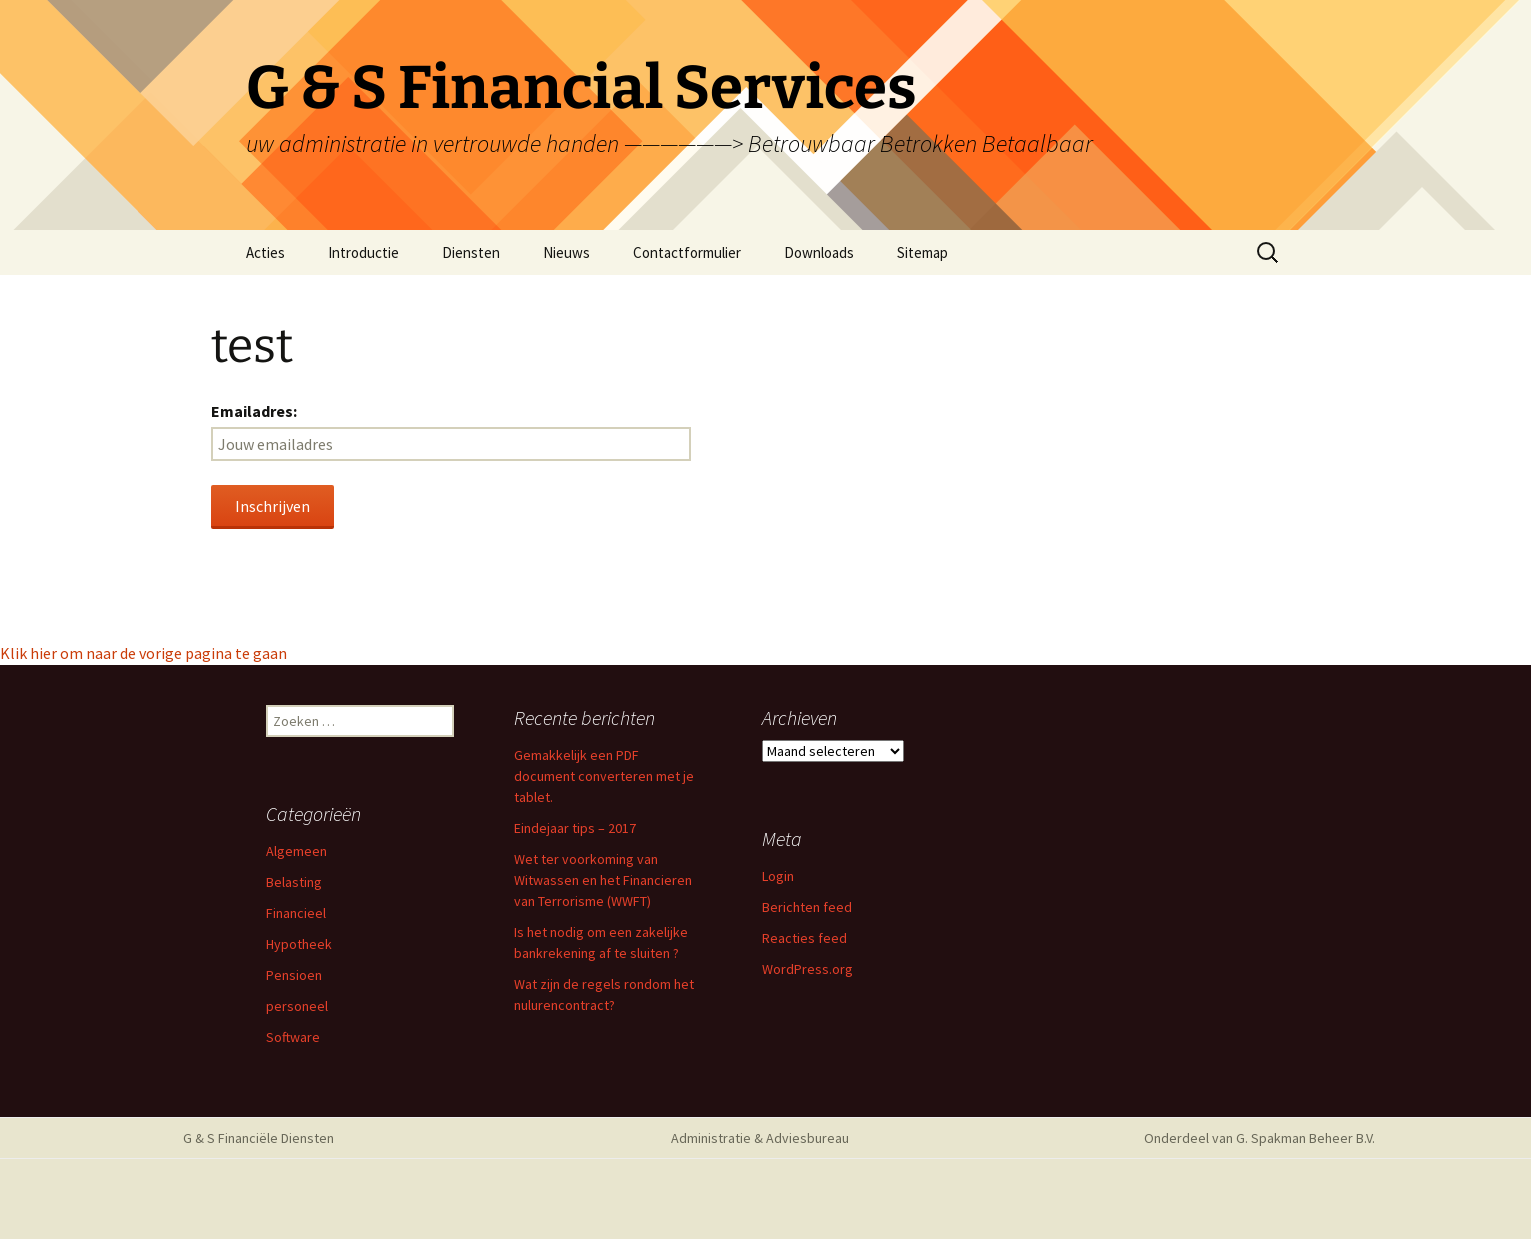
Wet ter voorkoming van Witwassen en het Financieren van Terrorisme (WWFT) (603, 880)
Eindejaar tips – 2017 (575, 828)
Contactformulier (687, 252)
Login (778, 876)
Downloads (819, 252)
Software (293, 1037)
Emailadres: (254, 411)
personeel (297, 1006)
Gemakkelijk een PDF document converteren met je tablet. (604, 776)
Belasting (294, 882)
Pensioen (294, 975)
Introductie (363, 252)
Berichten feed (807, 907)
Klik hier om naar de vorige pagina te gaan (143, 653)
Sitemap (922, 252)
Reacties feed (804, 938)
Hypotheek (299, 944)
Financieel (296, 913)
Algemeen (296, 851)
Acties (265, 252)
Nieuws (566, 252)
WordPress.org (807, 969)
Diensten (471, 252)
